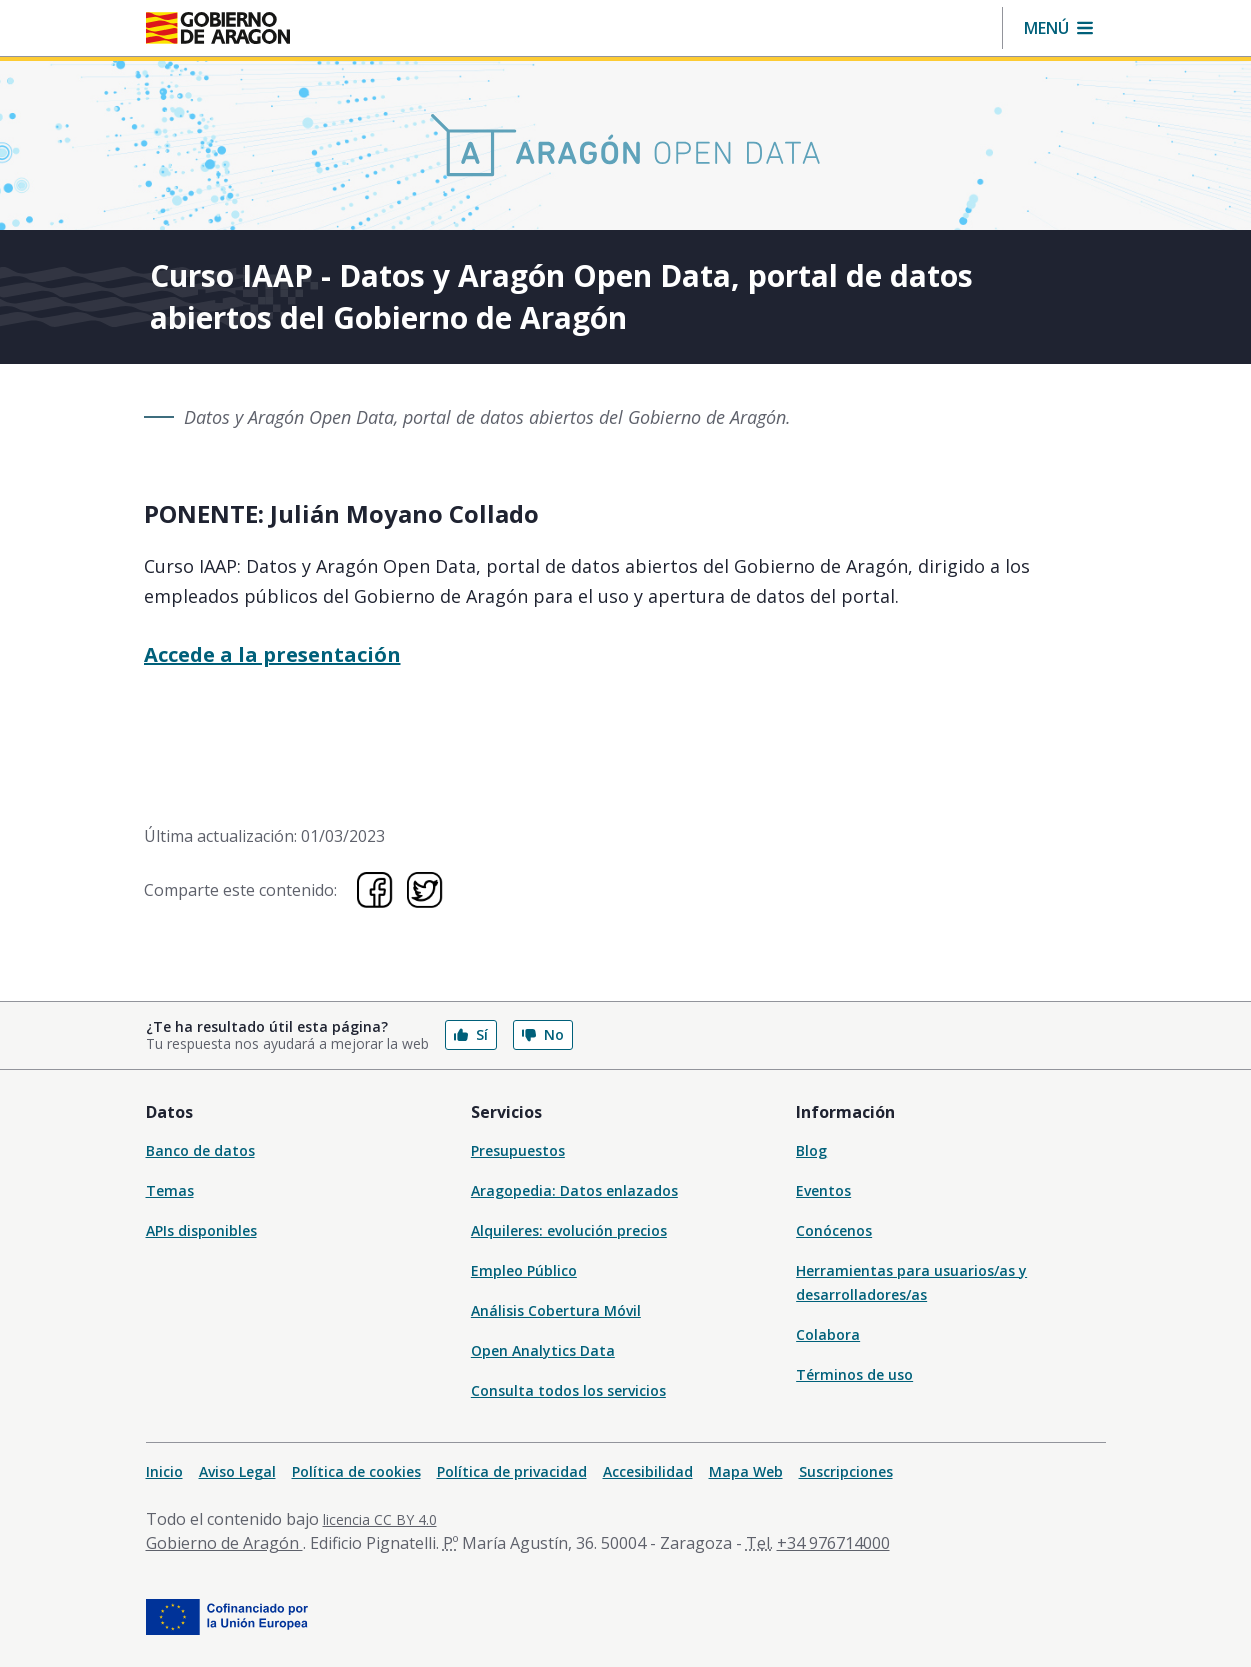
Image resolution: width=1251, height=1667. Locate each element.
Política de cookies (356, 1471)
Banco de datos (200, 1150)
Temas (170, 1190)
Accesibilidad (648, 1471)
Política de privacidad (512, 1471)
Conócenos (834, 1230)
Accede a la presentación (272, 654)
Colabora (828, 1334)
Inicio (164, 1471)
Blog (811, 1150)
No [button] (543, 1034)
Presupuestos (518, 1150)
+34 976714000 (833, 1543)
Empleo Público (524, 1270)
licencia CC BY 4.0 (380, 1519)
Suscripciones (846, 1471)
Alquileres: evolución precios (569, 1230)
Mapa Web (746, 1471)
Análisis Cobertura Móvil (556, 1310)
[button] (1058, 28)
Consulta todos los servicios (568, 1390)
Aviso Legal (237, 1471)
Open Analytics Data (543, 1350)
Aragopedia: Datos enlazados (574, 1190)
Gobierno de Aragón (224, 1543)
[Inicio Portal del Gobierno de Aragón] (218, 28)
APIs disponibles (201, 1230)
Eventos (823, 1190)
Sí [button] (471, 1034)
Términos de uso (854, 1374)
